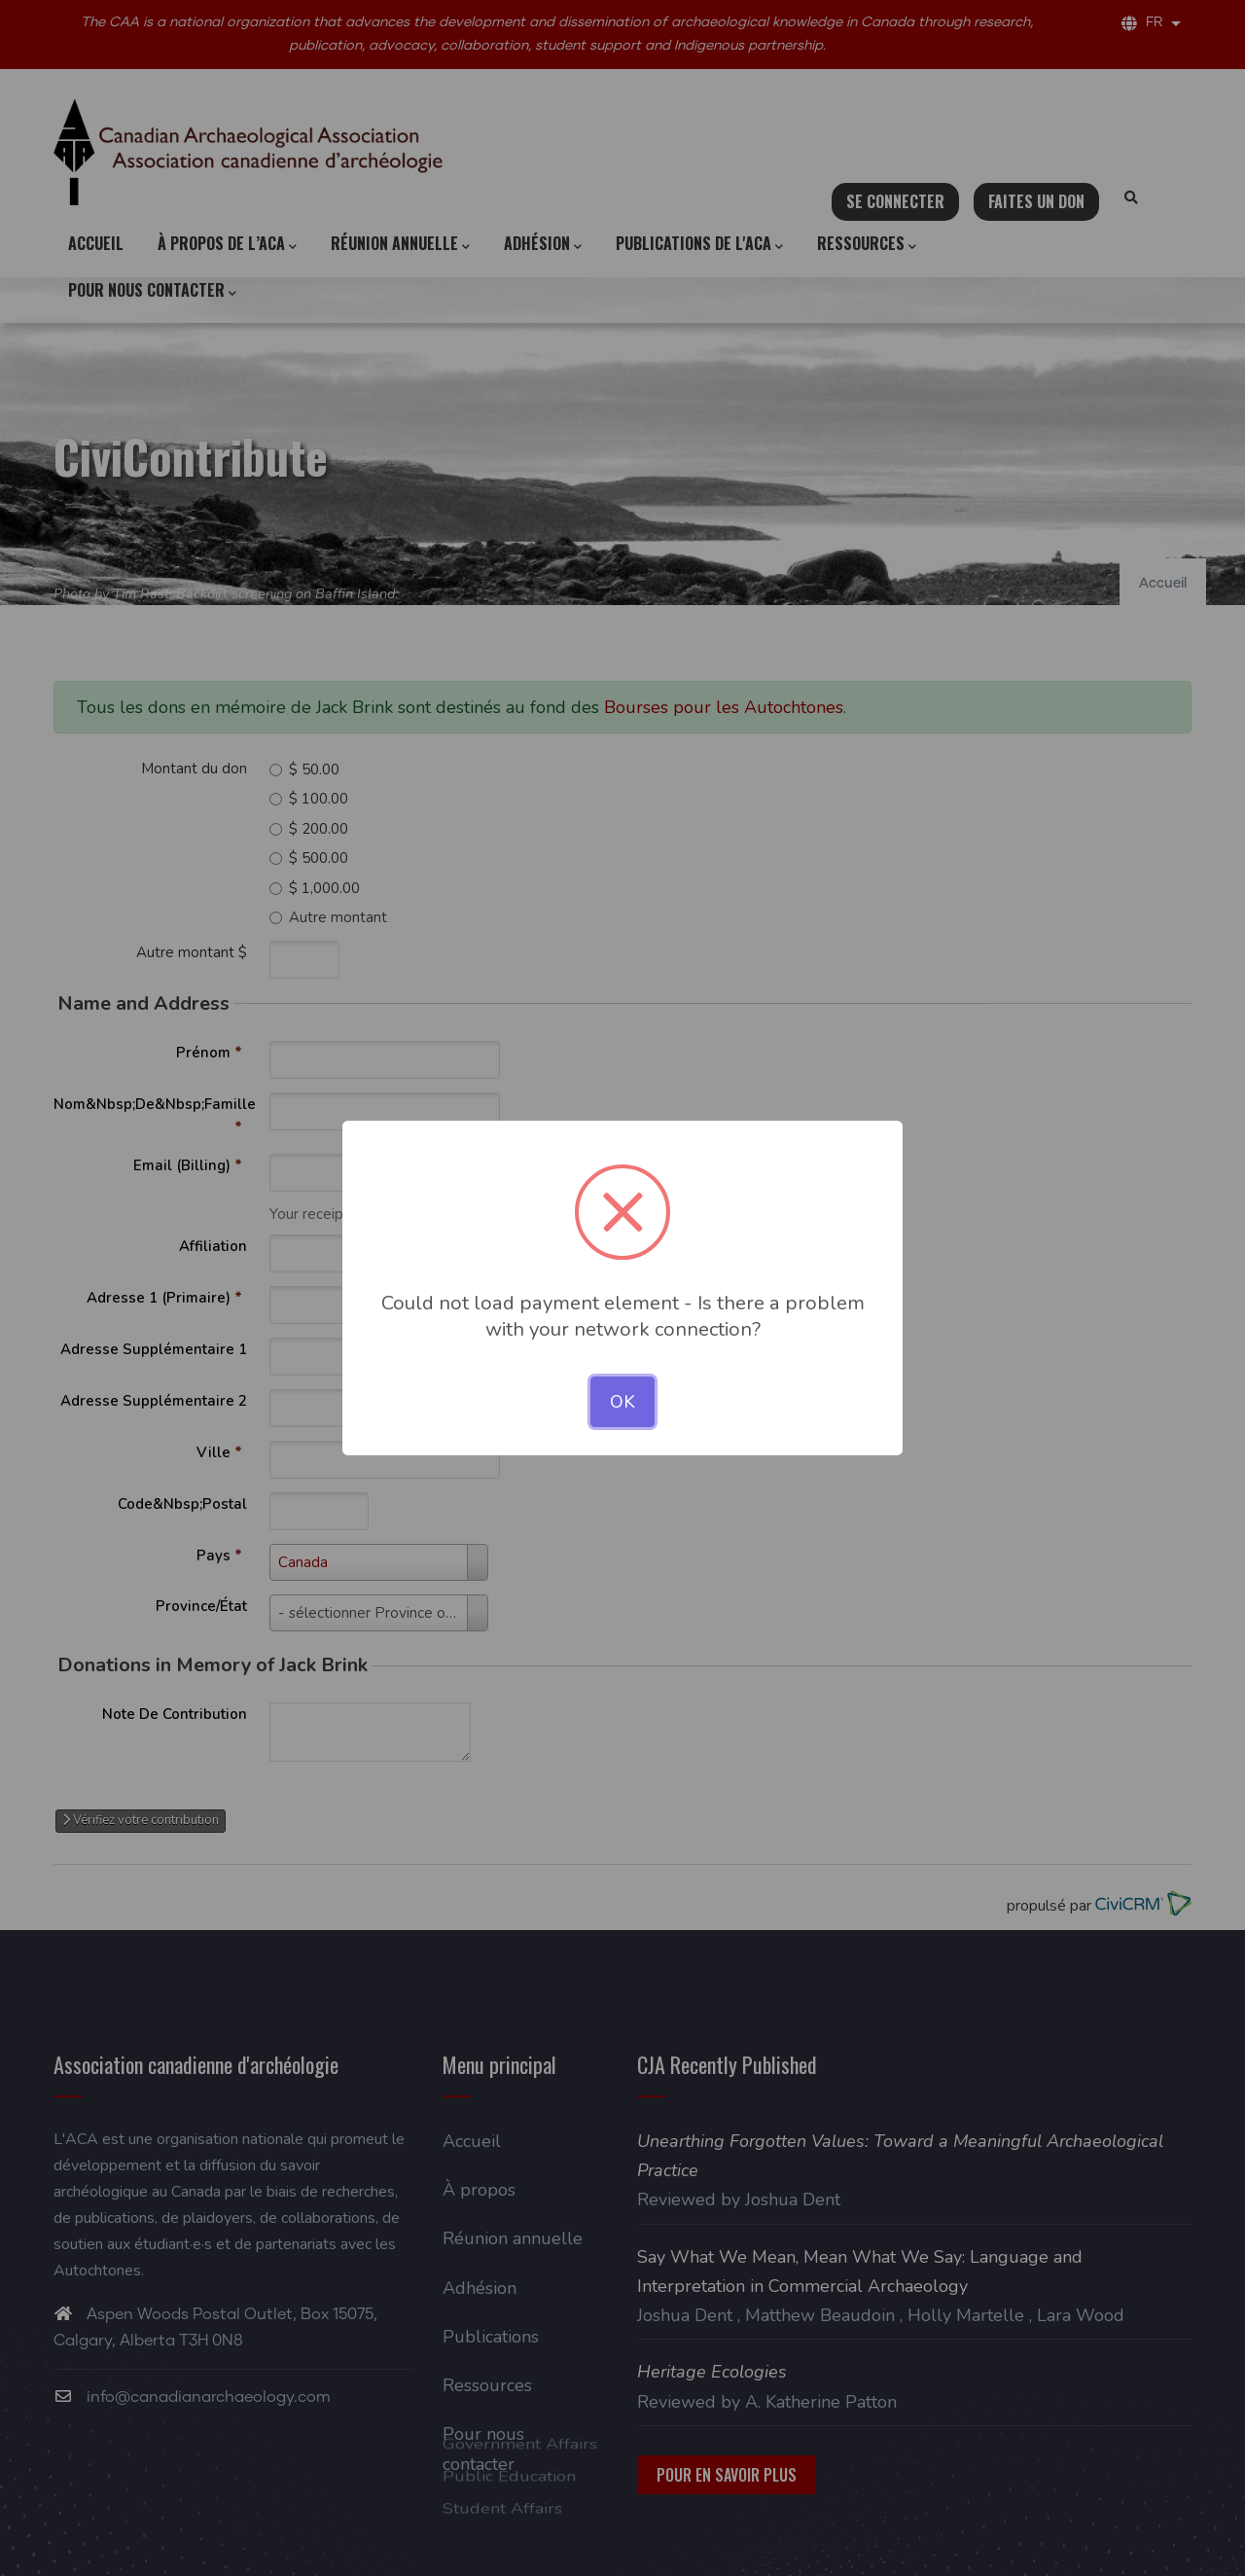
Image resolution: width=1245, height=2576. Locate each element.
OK (622, 1401)
